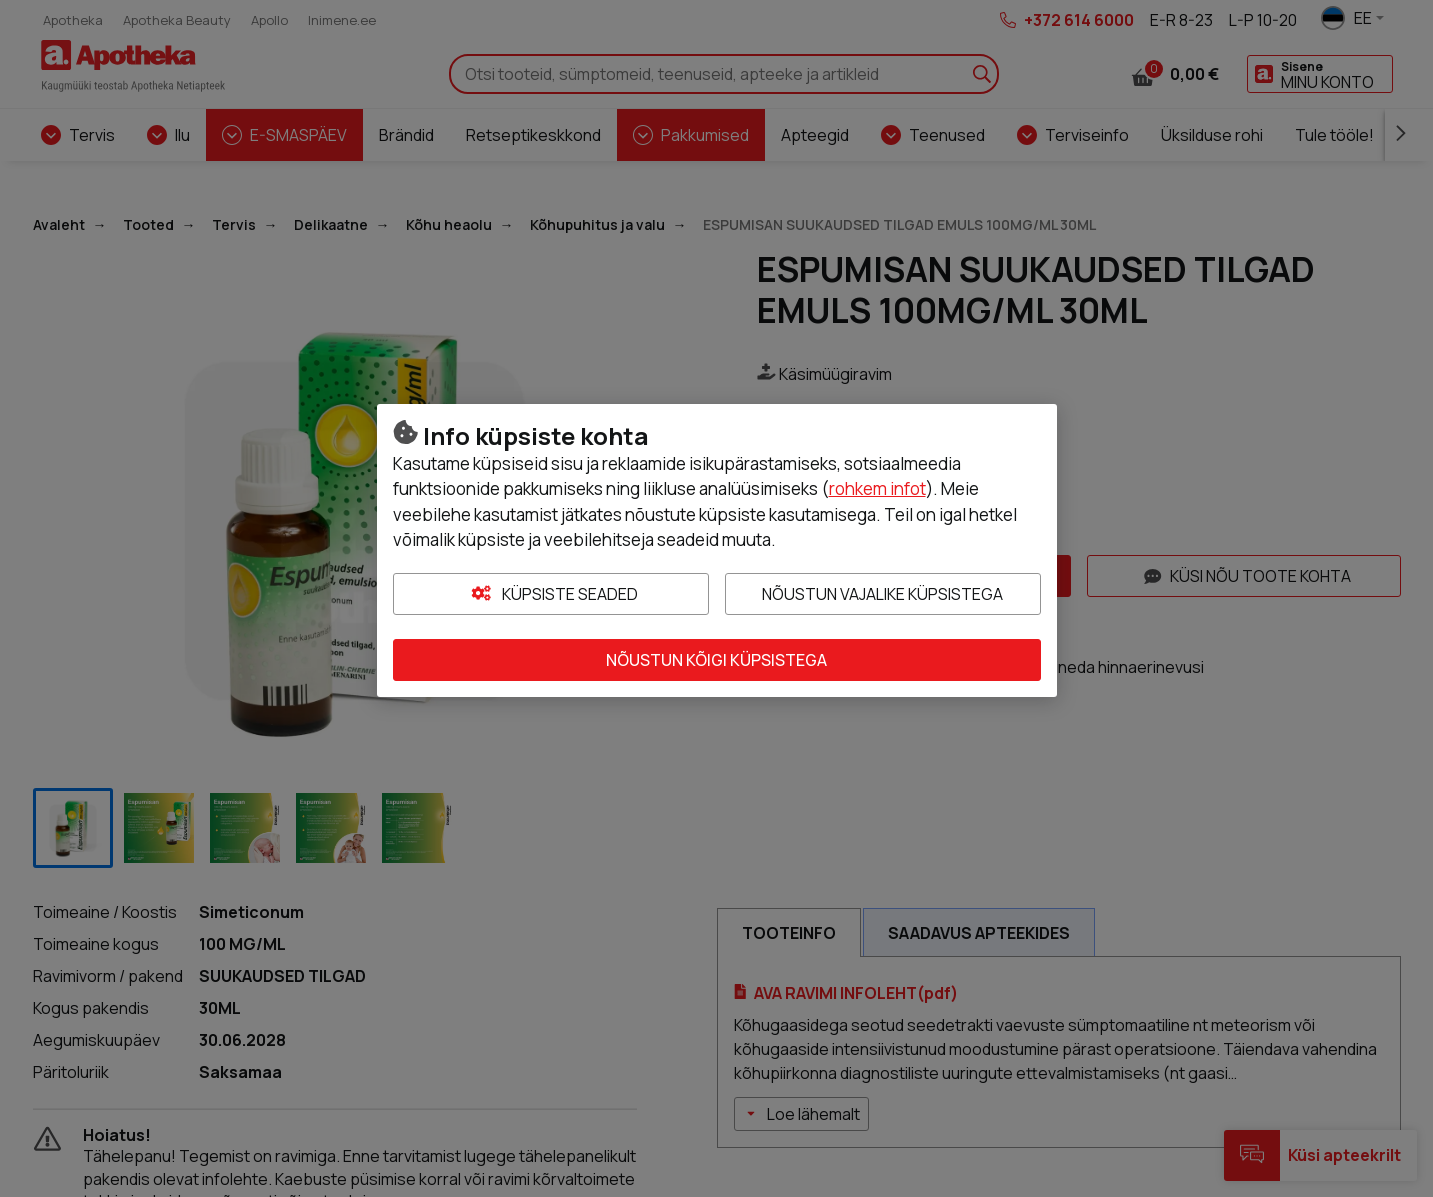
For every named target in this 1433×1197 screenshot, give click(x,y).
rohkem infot (877, 488)
